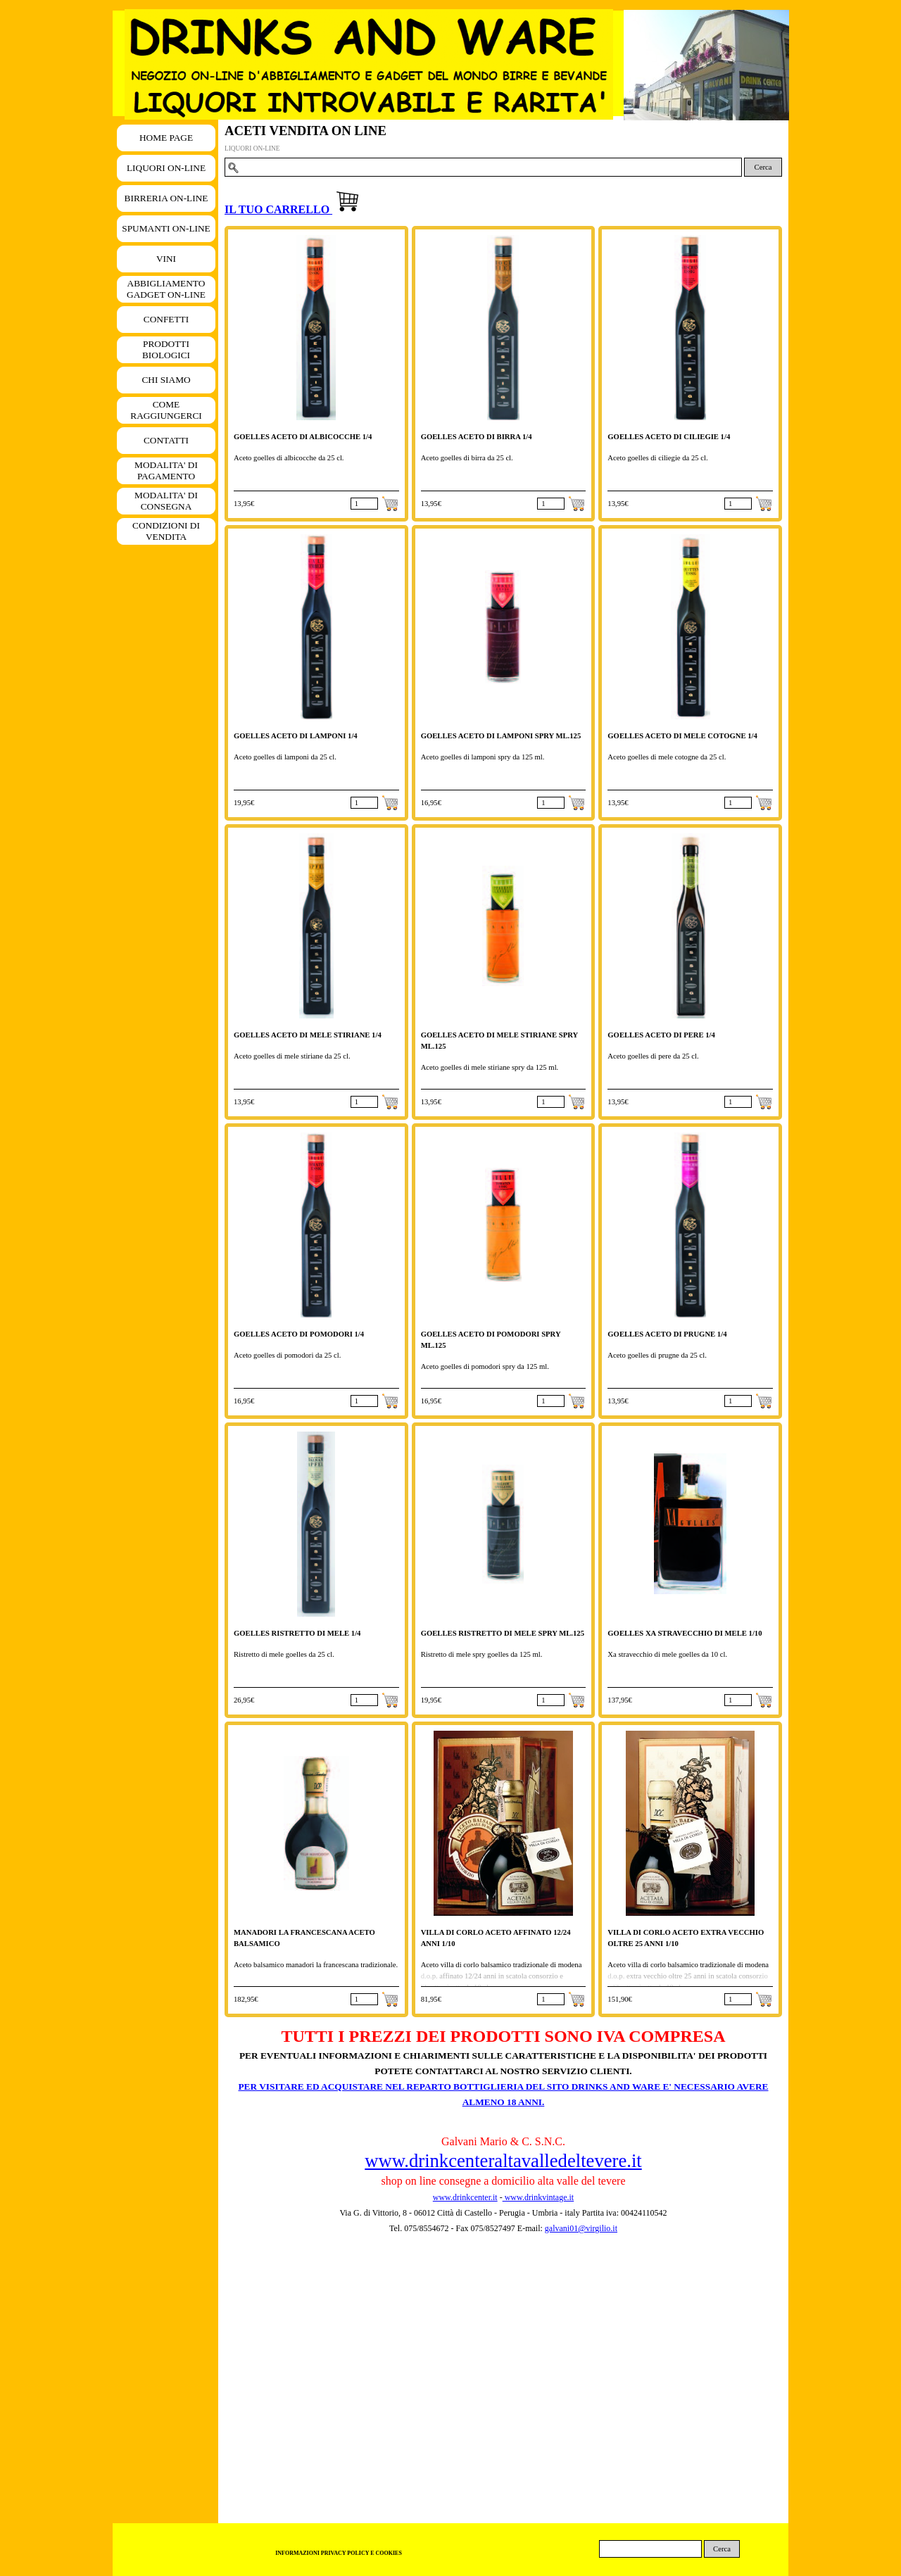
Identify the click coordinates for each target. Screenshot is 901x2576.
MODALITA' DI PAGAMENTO (166, 470)
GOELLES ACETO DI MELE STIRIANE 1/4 (308, 1035)
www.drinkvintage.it (538, 2197)
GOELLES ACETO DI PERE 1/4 (661, 1035)
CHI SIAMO (165, 379)
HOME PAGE (166, 137)
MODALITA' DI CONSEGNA (166, 501)
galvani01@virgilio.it (581, 2228)
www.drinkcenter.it (465, 2197)
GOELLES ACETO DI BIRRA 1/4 (476, 437)
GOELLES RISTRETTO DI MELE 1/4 (297, 1633)
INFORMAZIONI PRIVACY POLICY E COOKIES (338, 2553)
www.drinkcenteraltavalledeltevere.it (503, 2160)
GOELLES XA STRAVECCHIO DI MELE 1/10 (684, 1633)
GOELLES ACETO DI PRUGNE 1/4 (666, 1334)
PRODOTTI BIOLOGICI (166, 349)
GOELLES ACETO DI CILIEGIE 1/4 (668, 437)
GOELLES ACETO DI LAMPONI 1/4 (296, 736)
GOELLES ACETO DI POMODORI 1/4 (299, 1334)
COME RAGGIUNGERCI (165, 410)
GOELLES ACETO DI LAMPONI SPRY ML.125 (501, 736)
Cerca (763, 167)
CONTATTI (166, 440)
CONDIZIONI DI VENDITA (166, 531)
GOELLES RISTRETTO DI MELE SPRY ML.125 (502, 1633)
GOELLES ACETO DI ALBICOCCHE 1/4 (303, 437)
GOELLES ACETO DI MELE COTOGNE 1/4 (682, 736)
